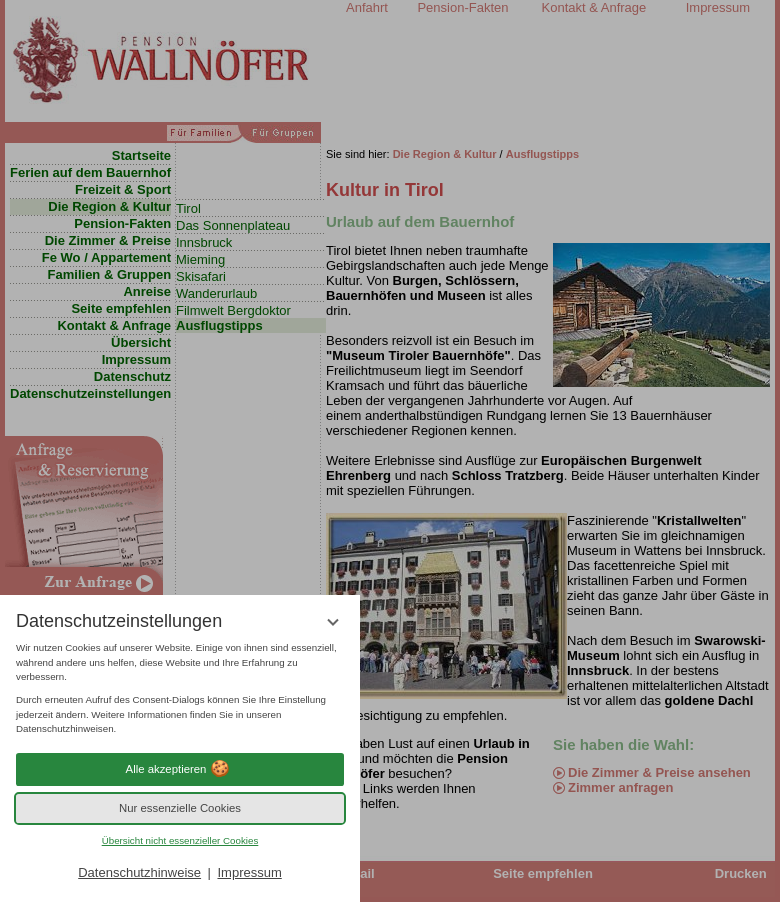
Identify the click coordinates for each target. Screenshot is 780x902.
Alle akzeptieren (180, 769)
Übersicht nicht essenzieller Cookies (180, 840)
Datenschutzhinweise (139, 872)
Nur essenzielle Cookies (180, 808)
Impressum (249, 872)
